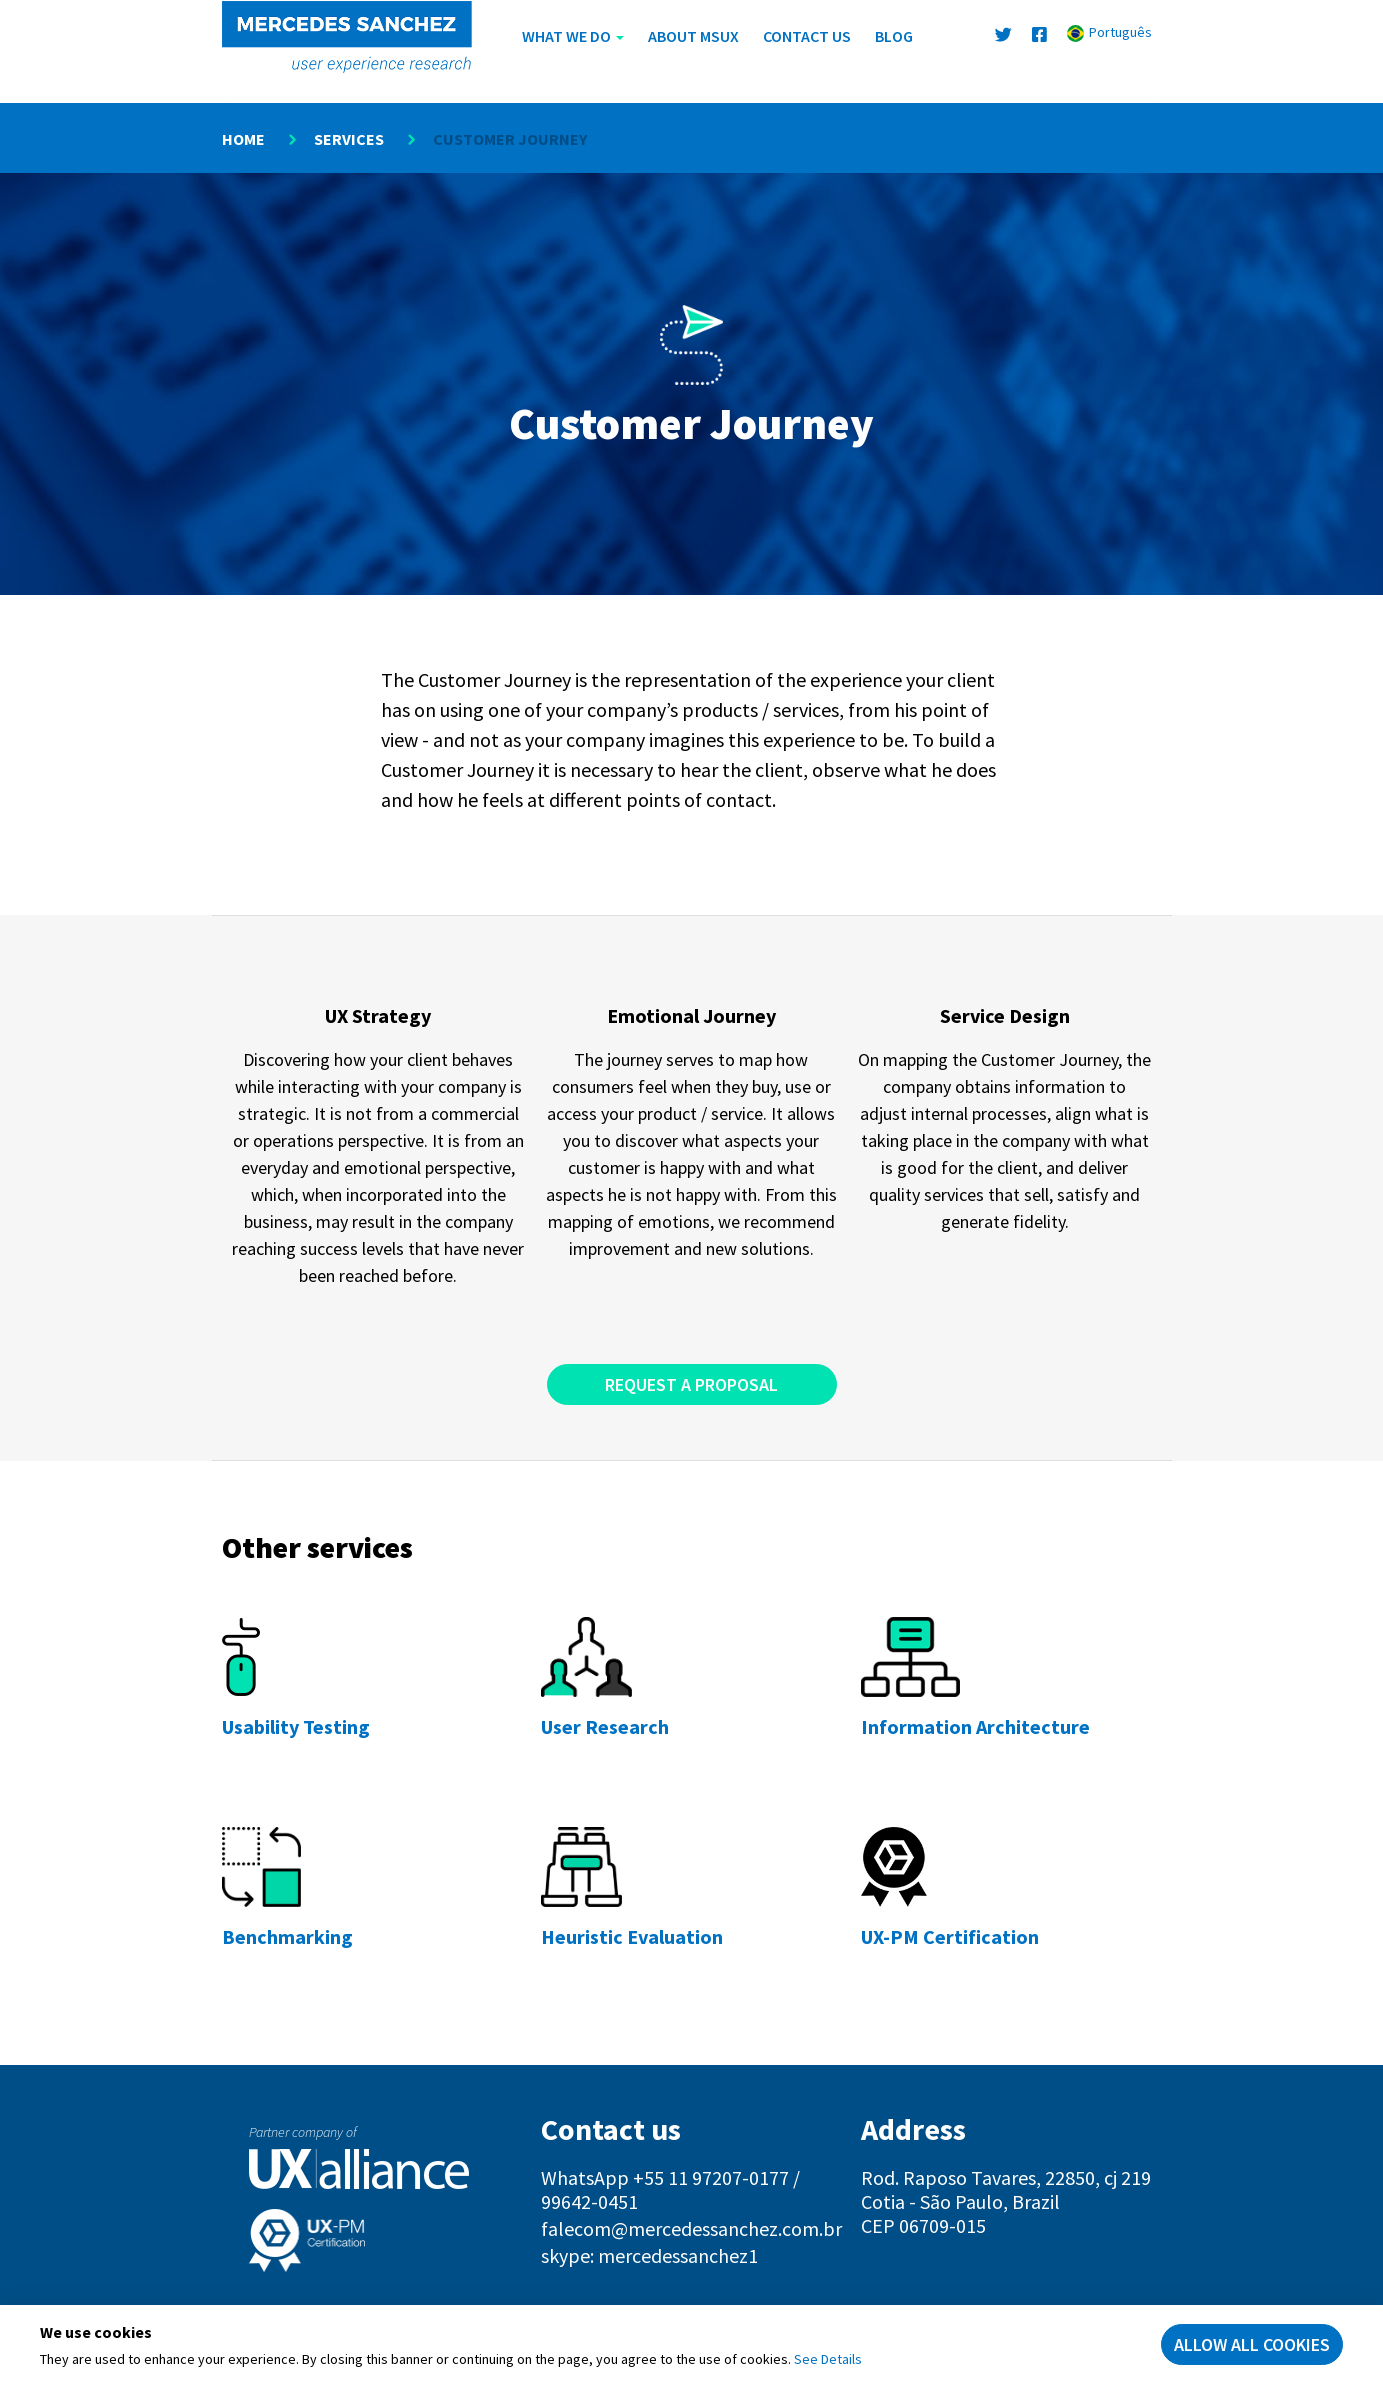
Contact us (807, 36)
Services (349, 139)
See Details (828, 2359)
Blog (894, 36)
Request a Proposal (691, 1384)
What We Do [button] (573, 36)
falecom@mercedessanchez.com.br (691, 2228)
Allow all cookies (1252, 2344)
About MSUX (693, 36)
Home (243, 139)
